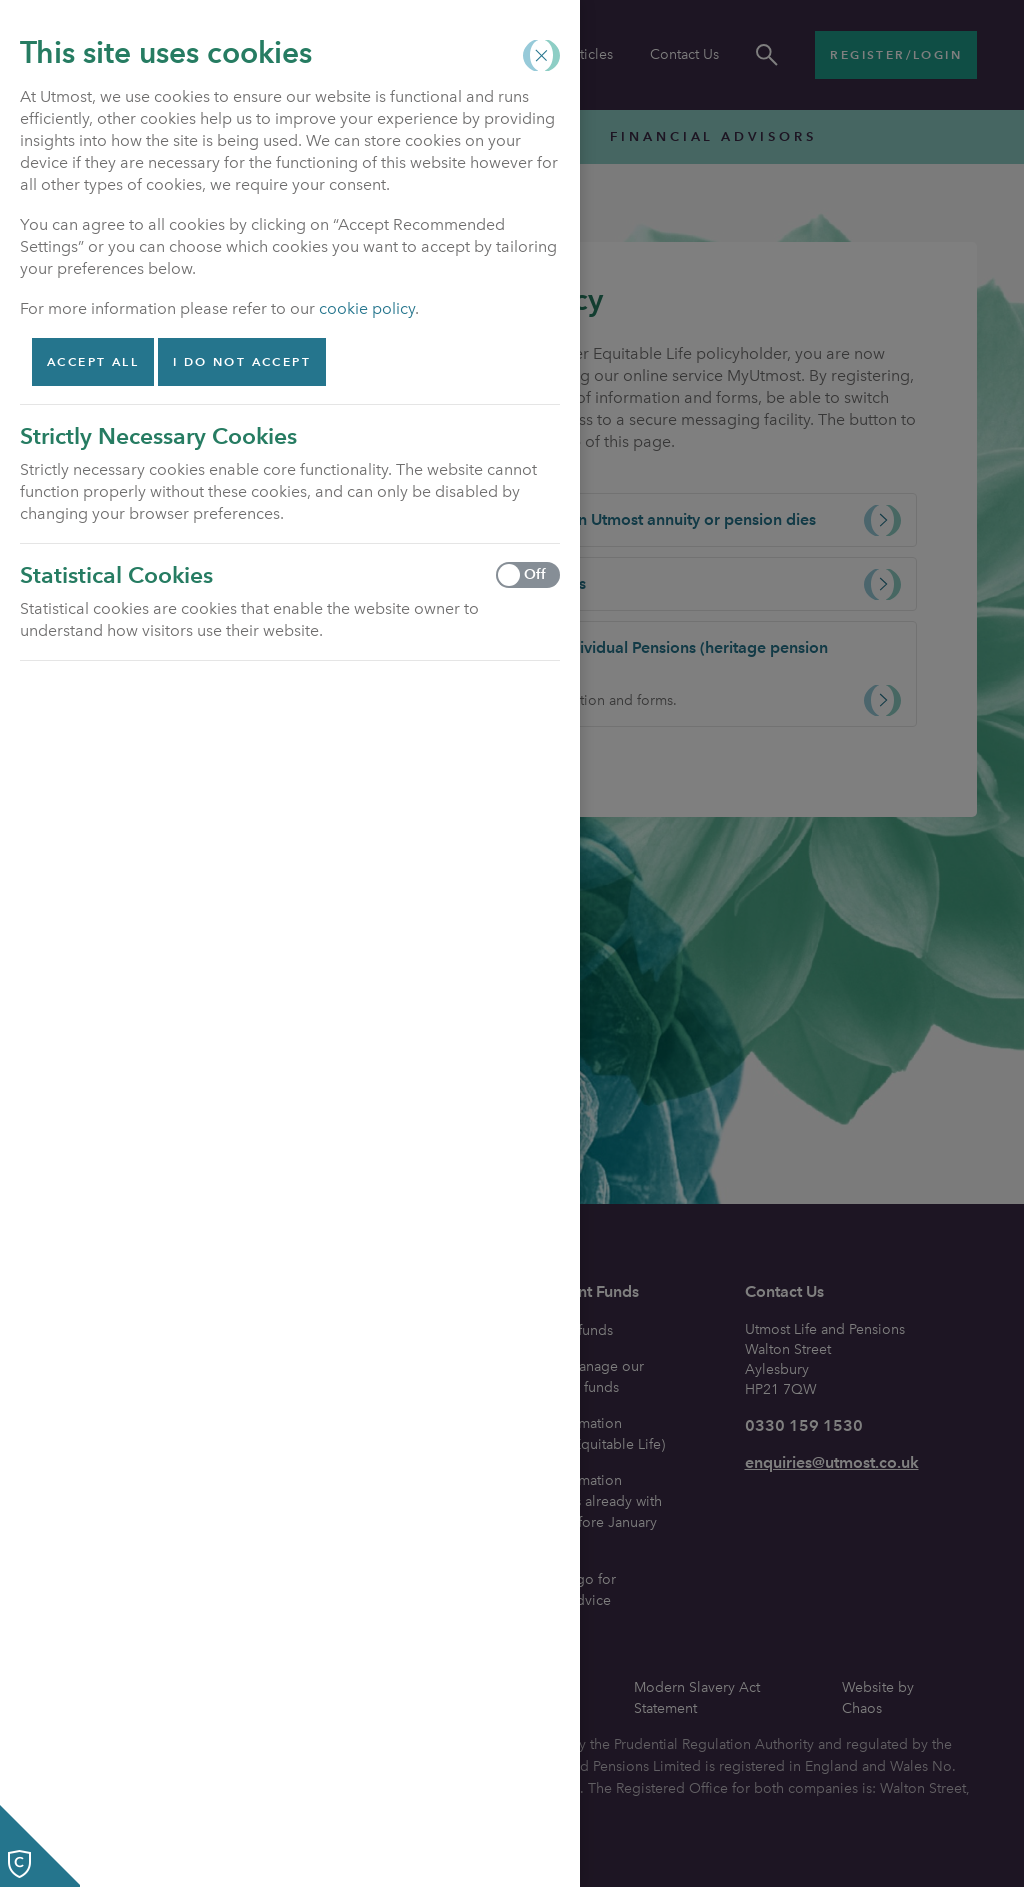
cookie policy (367, 308)
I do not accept (242, 361)
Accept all (93, 361)
